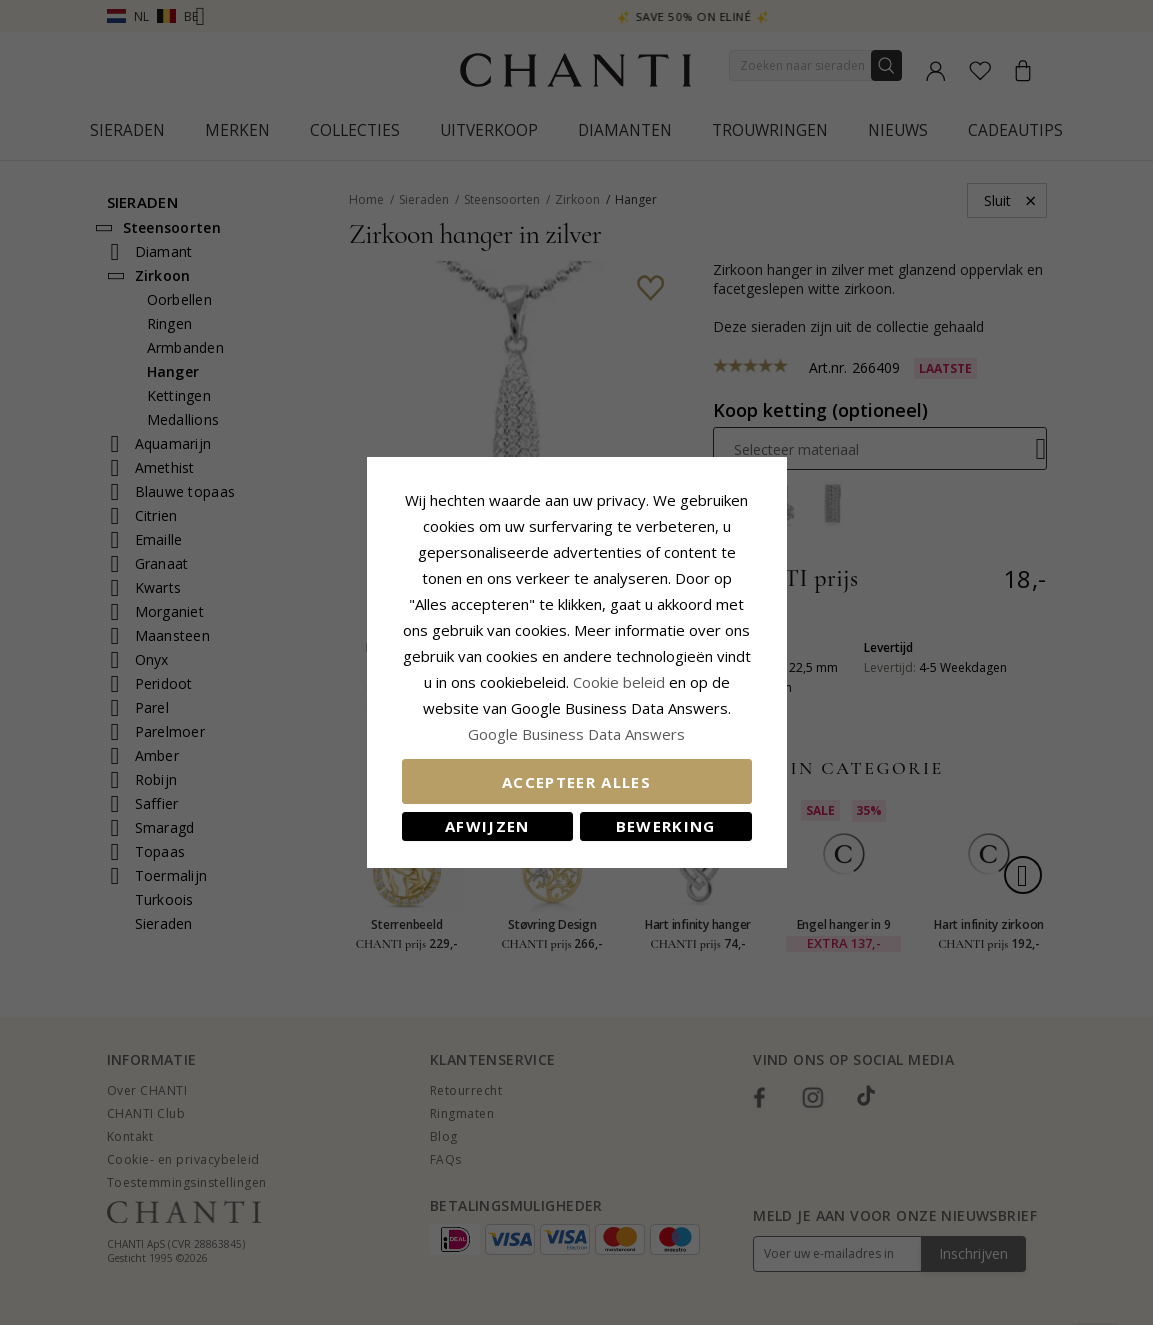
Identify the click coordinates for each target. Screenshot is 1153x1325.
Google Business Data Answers (576, 734)
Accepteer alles (576, 782)
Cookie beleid (621, 682)
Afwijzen (487, 826)
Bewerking (666, 826)
